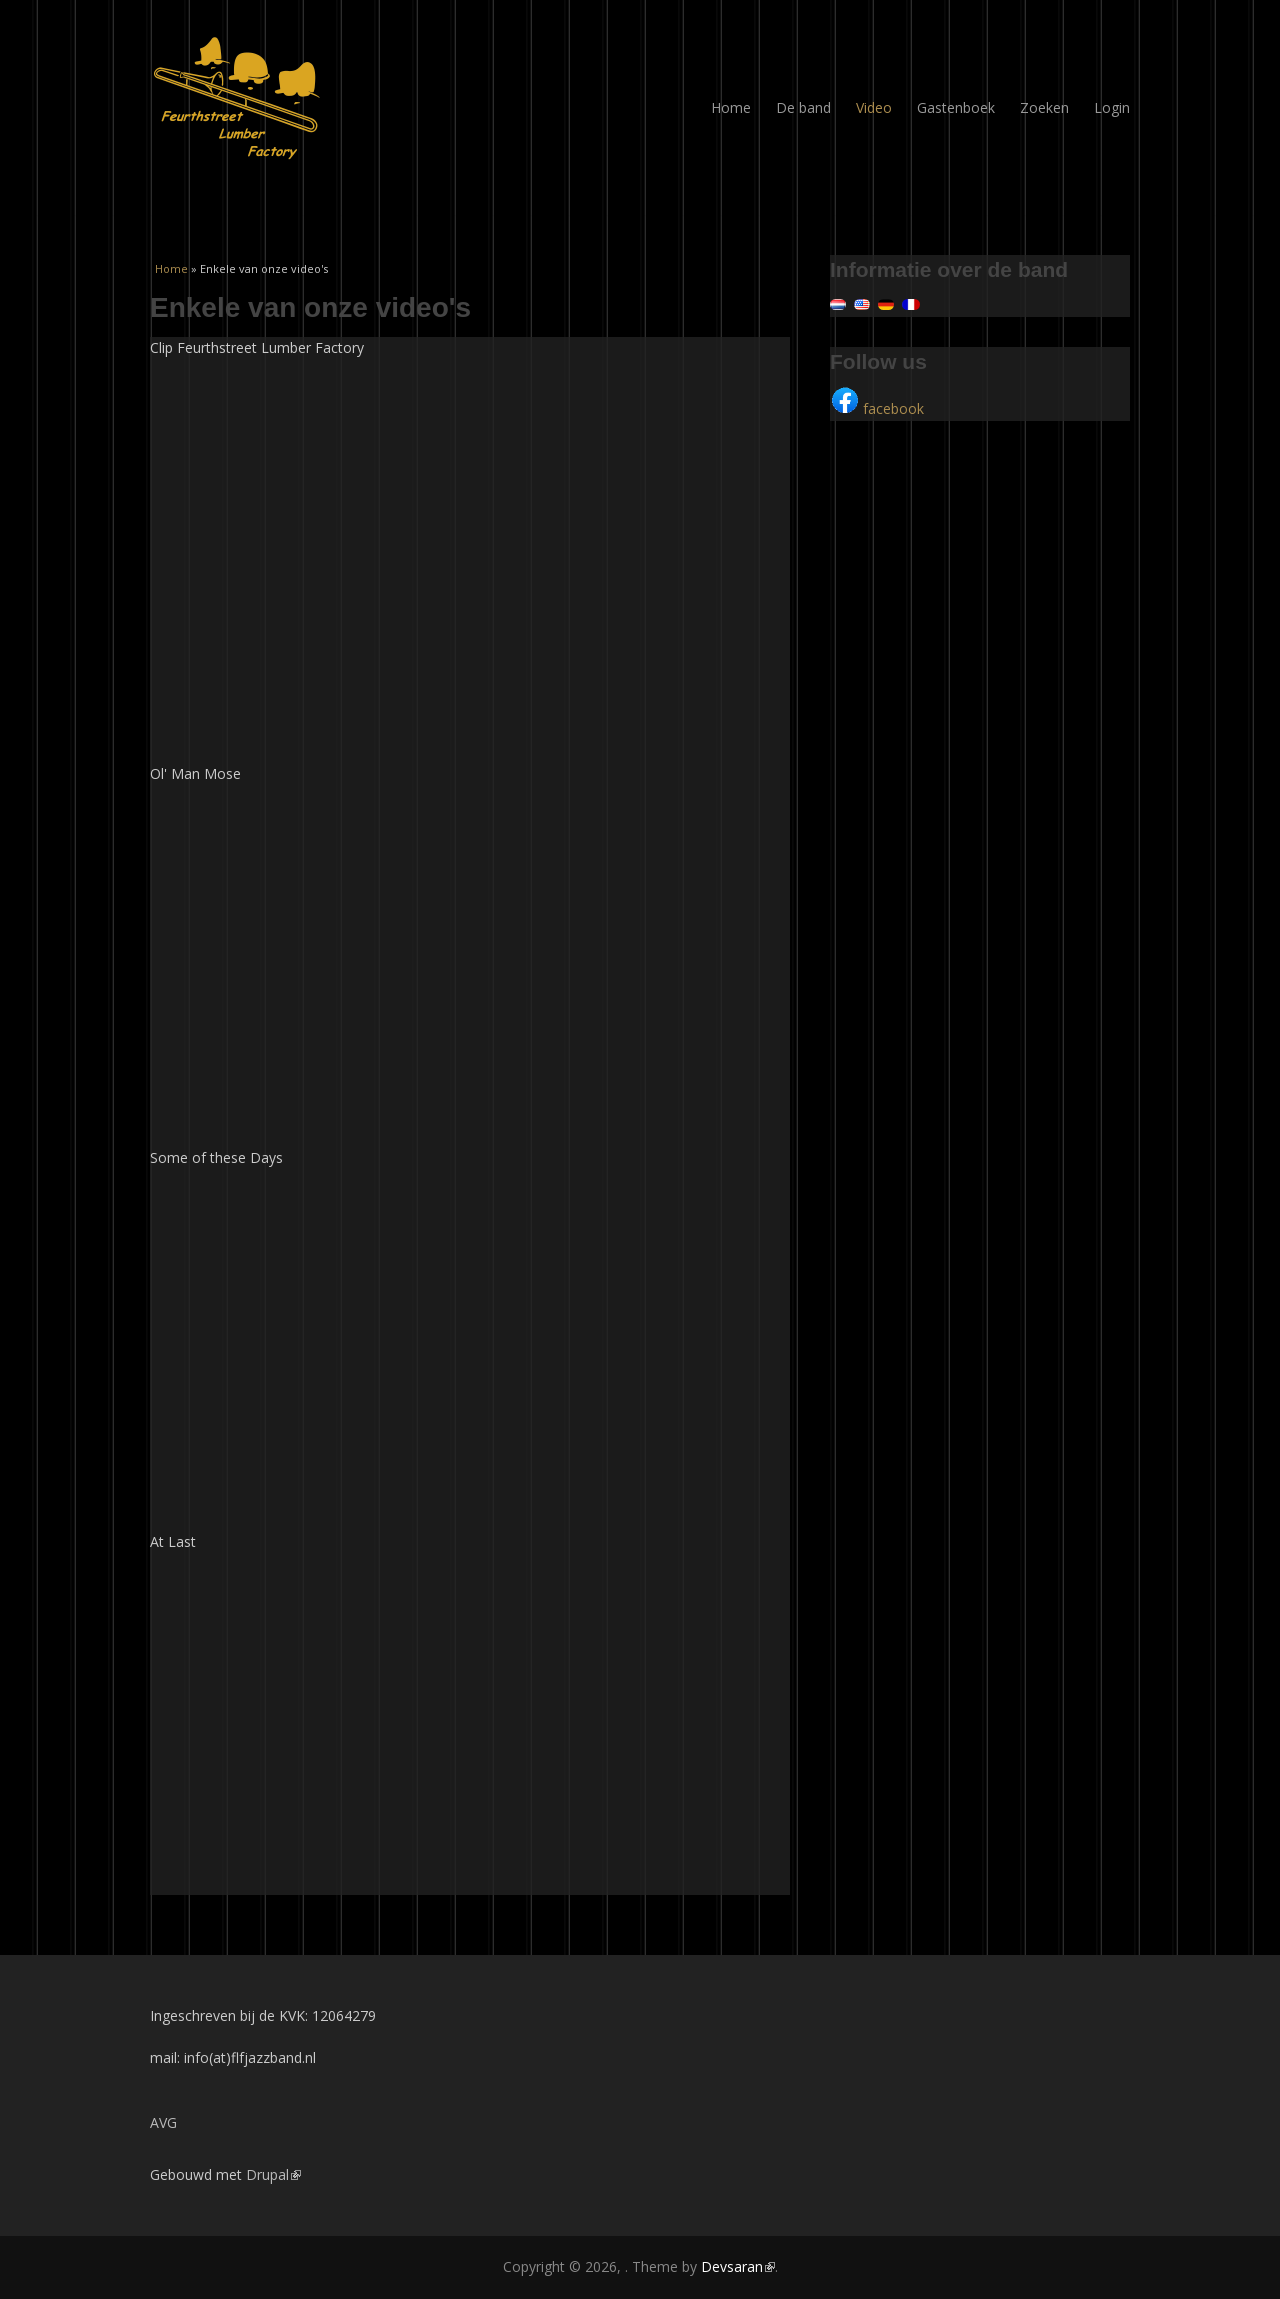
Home (731, 107)
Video (874, 107)
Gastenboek (956, 107)
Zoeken (1044, 107)
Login (1112, 107)
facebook (877, 408)
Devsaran (738, 2266)
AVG (163, 2122)
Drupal (273, 2174)
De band (803, 107)
